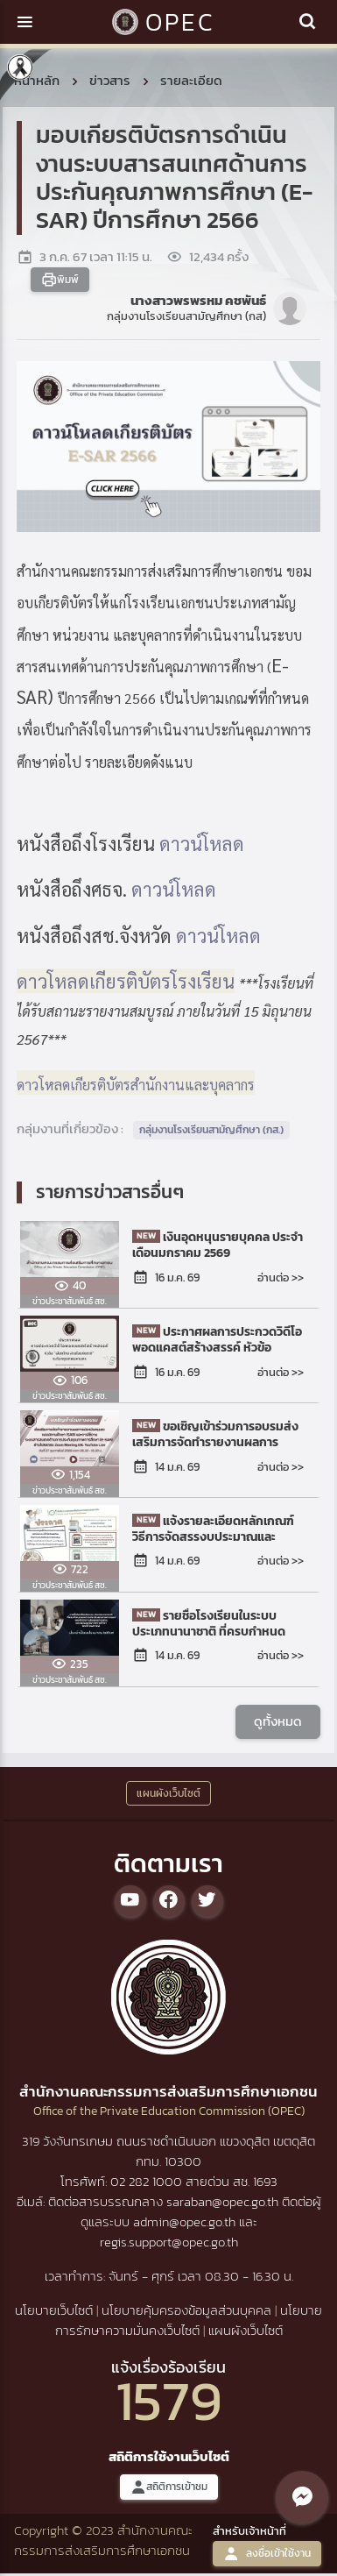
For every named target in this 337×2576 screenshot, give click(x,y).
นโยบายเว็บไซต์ (54, 2310)
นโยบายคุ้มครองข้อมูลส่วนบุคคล (186, 2310)
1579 (169, 2400)
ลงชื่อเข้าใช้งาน (267, 2553)
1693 (265, 2181)
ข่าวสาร (109, 80)
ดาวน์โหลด (201, 843)
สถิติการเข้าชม (168, 2487)
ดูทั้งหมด (278, 1721)
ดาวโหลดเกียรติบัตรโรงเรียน (126, 981)
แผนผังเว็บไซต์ (245, 2330)
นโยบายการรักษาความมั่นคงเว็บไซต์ (189, 2320)
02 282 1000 (148, 2181)
